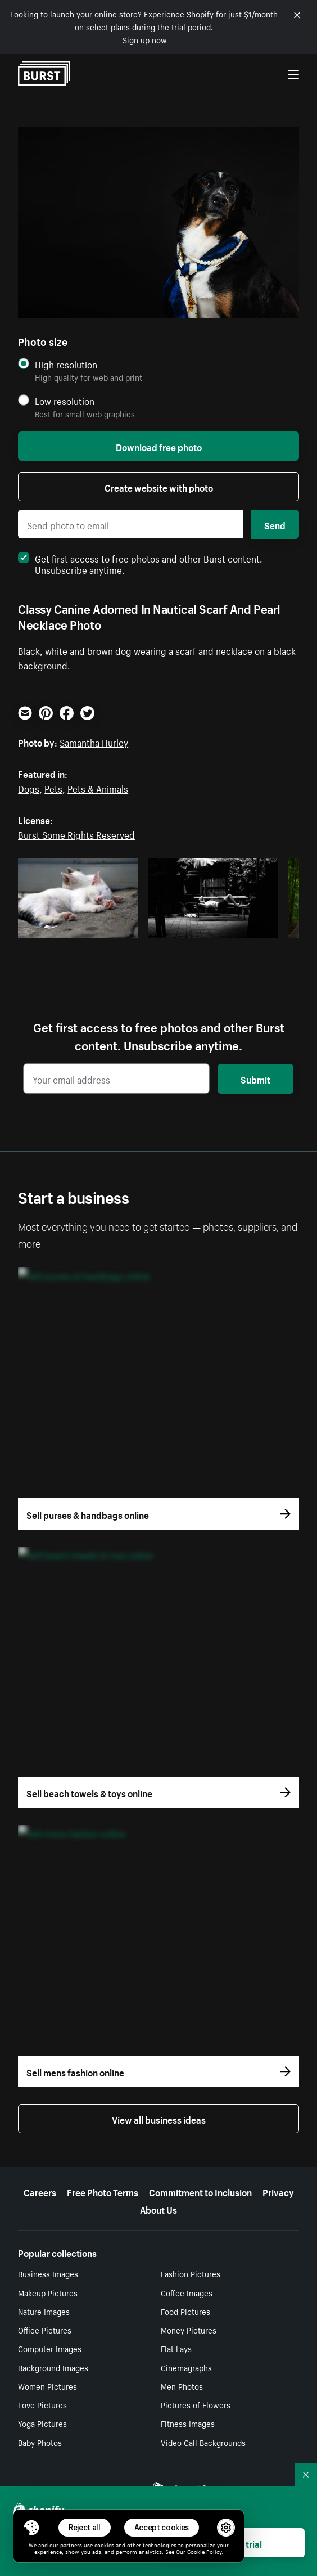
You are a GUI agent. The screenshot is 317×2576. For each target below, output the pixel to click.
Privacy (278, 2191)
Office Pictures (44, 2329)
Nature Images (44, 2311)
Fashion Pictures (190, 2273)
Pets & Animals (97, 787)
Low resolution (64, 400)
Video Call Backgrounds (203, 2442)
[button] (31, 2528)
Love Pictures (42, 2404)
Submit (255, 1078)
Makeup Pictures (48, 2292)
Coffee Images (186, 2292)
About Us (158, 2208)
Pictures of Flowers (195, 2404)
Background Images (53, 2367)
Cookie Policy (204, 2551)
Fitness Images (188, 2423)
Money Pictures (188, 2329)
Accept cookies (161, 2527)
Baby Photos (40, 2442)
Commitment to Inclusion (200, 2191)
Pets (53, 787)
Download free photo (159, 446)
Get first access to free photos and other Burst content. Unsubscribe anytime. (140, 563)
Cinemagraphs (186, 2367)
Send (275, 524)
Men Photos (182, 2386)
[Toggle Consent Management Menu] (31, 2528)
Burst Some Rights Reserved (76, 833)
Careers (40, 2191)
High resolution (66, 364)
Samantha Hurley (94, 741)
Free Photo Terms (102, 2191)
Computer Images (49, 2348)
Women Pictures (47, 2386)
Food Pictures (185, 2311)
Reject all (85, 2527)
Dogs (28, 787)
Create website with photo (159, 486)
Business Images (48, 2273)
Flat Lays (176, 2348)
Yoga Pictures (42, 2423)
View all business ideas (159, 2118)
